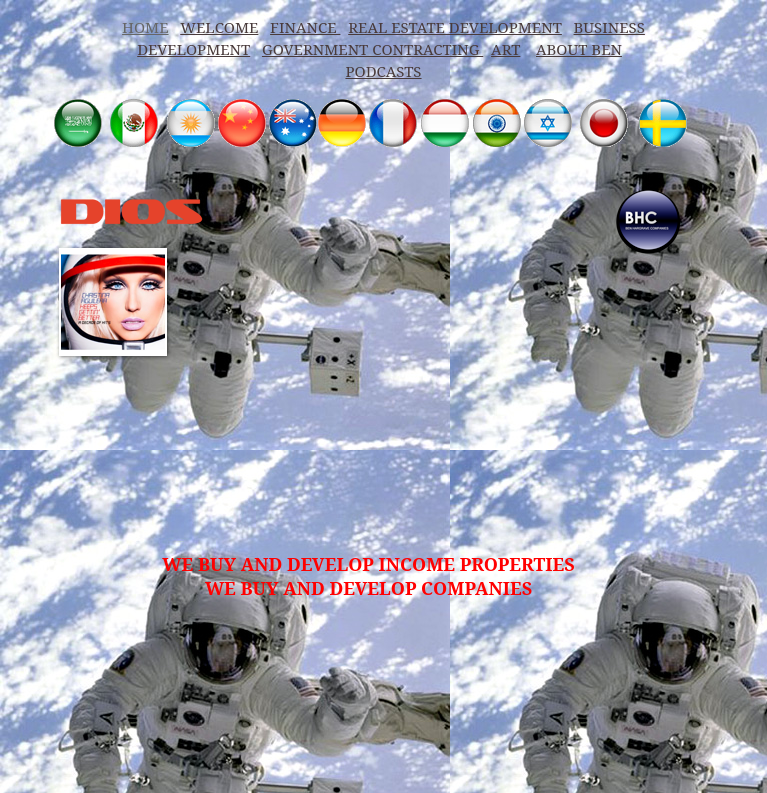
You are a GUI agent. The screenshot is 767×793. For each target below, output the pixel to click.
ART (505, 49)
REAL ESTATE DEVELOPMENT (455, 27)
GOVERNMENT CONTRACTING (372, 49)
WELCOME (219, 27)
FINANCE (305, 27)
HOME (145, 27)
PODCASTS (383, 71)
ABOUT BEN (579, 49)
